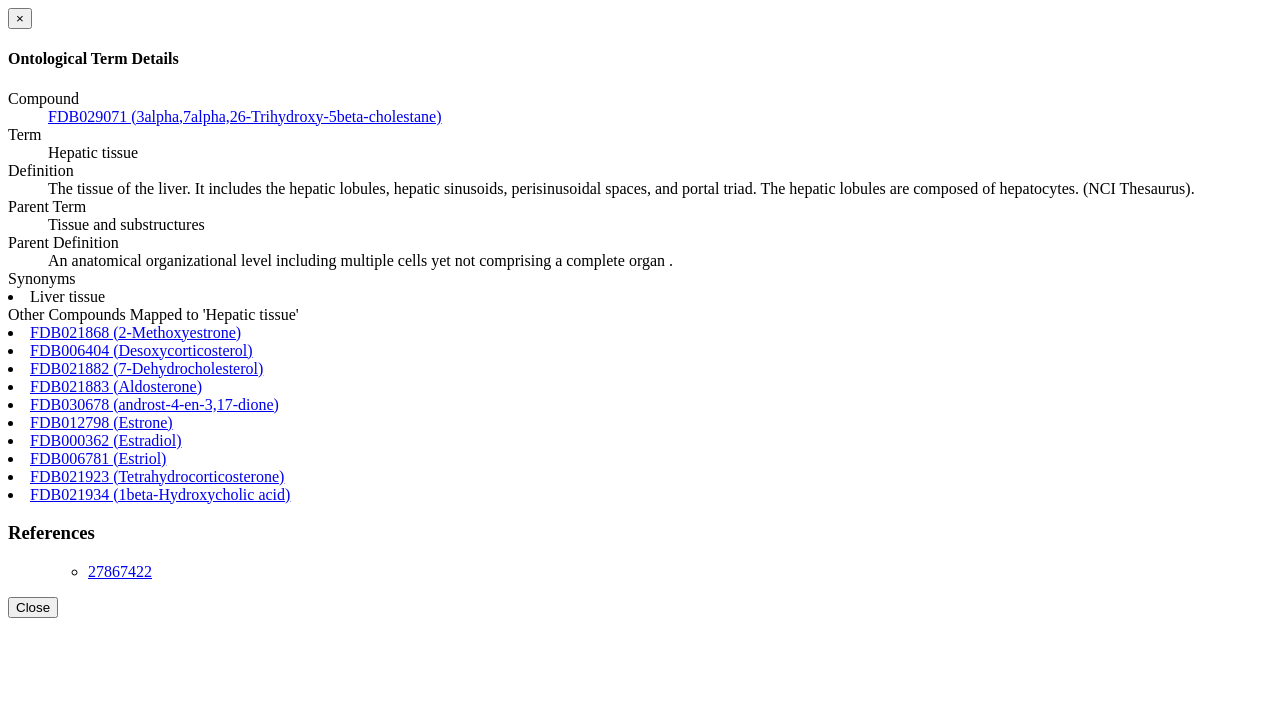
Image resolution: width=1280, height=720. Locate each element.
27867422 (120, 571)
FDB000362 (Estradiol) (106, 440)
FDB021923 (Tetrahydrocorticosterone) (157, 476)
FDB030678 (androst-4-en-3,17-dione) (154, 404)
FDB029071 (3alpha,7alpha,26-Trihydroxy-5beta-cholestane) (245, 116)
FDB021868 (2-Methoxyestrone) (135, 332)
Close (33, 607)
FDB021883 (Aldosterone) (116, 386)
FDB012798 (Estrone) (101, 422)
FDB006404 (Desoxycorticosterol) (141, 350)
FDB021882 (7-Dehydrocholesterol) (146, 368)
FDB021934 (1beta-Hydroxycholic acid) (160, 494)
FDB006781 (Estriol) (98, 458)
